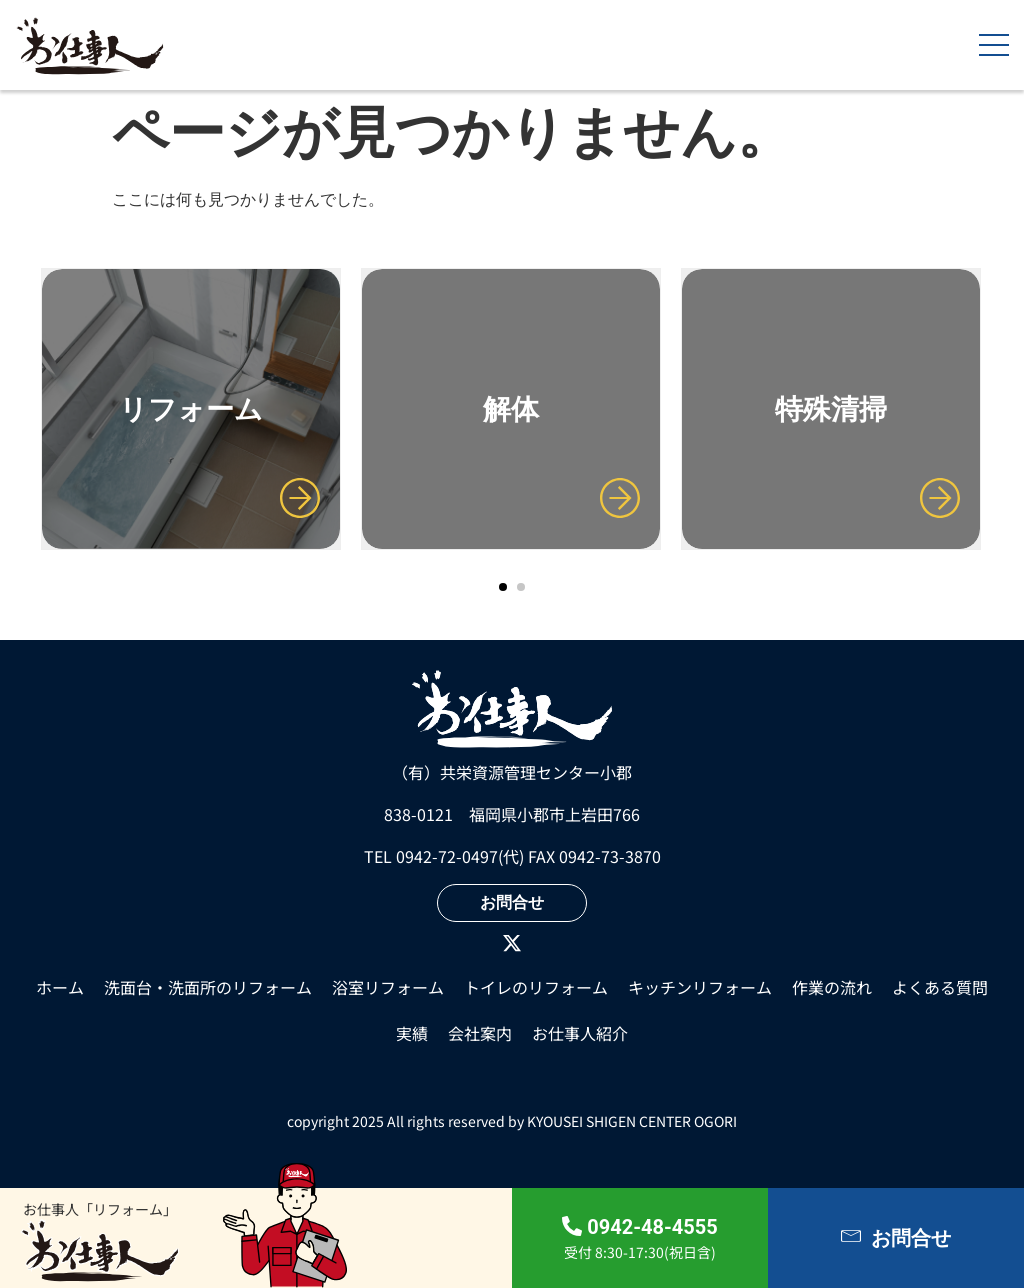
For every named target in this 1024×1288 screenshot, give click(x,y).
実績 (412, 1033)
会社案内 (480, 1033)
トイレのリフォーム (536, 987)
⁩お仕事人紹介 (580, 1033)
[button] (503, 587)
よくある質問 (940, 987)
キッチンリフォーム (700, 987)
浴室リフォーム (388, 987)
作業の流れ (832, 987)
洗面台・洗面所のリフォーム (208, 987)
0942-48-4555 (652, 1227)
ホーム (60, 987)
